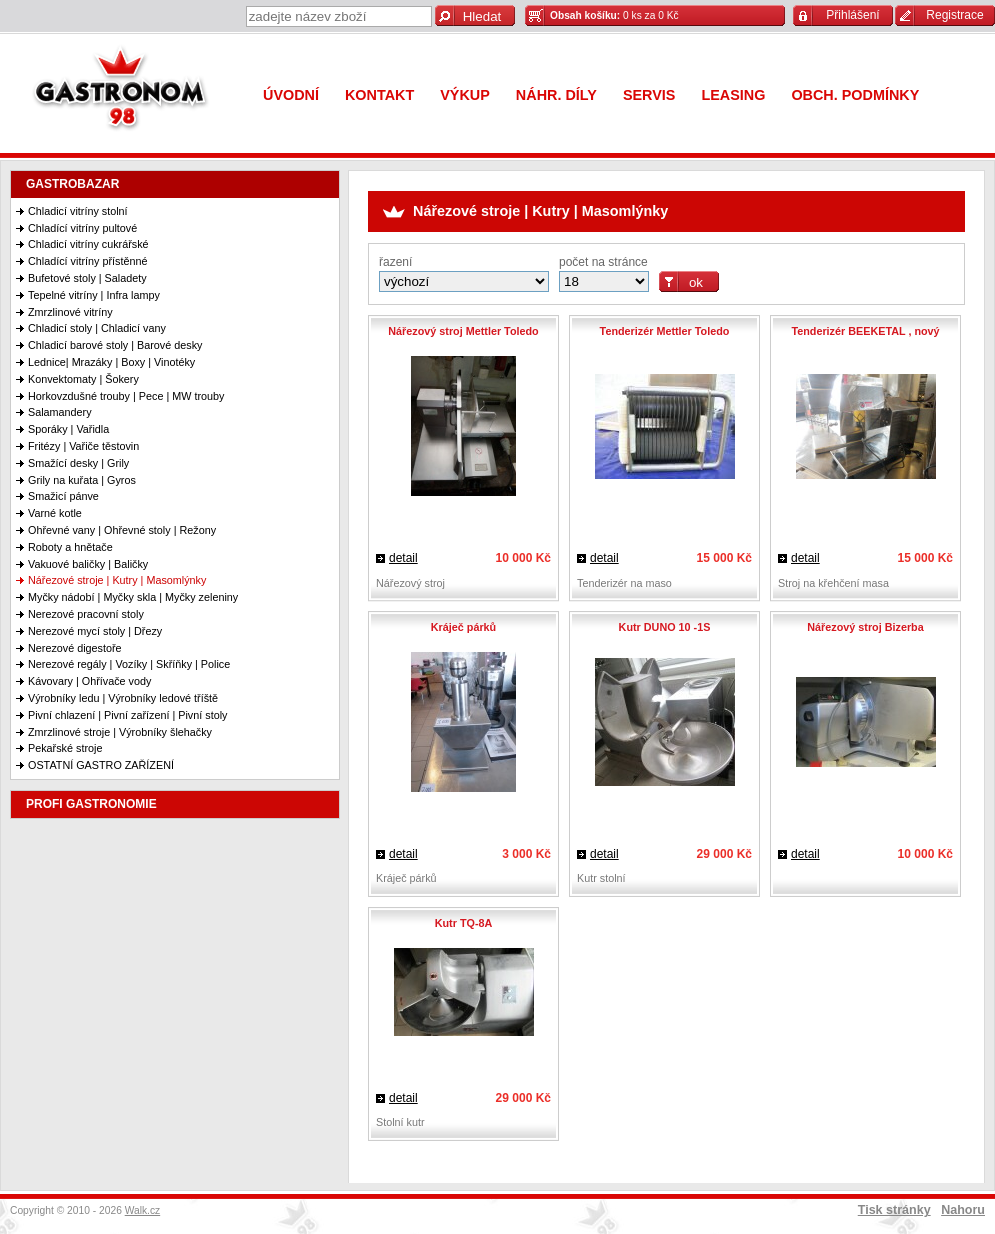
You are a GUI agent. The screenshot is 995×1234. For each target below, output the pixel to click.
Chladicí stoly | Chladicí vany (97, 328)
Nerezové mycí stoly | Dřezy (95, 631)
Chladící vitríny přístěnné (87, 261)
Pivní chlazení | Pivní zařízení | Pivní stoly (127, 715)
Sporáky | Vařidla (68, 429)
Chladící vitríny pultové (82, 228)
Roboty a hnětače (70, 547)
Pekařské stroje (65, 748)
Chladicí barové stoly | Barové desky (115, 345)
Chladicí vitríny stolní (78, 211)
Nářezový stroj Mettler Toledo (463, 331)
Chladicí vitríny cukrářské (88, 244)
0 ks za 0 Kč (614, 15)
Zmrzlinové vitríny (70, 312)
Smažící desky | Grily (78, 463)
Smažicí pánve (63, 496)
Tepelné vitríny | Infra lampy (94, 295)
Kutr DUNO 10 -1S (665, 627)
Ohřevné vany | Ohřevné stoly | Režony (122, 530)
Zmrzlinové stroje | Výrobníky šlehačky (120, 732)
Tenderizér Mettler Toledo (665, 331)
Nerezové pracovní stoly (86, 614)
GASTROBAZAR (72, 184)
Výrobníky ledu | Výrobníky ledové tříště (123, 698)
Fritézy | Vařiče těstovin (83, 446)
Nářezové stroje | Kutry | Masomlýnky (117, 580)
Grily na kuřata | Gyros (82, 480)
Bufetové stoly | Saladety (87, 278)
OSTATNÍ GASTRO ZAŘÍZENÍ (101, 765)
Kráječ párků (463, 627)
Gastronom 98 (125, 92)
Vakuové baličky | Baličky (88, 564)
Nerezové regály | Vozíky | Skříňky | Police (129, 664)
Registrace (954, 15)
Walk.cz (143, 1210)
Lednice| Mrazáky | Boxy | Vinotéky (111, 362)
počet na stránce (603, 262)
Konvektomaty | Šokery (83, 379)
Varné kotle (55, 513)
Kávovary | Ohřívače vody (89, 681)
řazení (395, 262)
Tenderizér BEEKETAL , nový (865, 331)
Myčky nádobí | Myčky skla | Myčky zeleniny (133, 597)
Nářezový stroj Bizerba (865, 627)
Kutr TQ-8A (464, 923)
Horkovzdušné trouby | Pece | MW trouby (126, 396)
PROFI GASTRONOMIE (91, 804)
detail (403, 558)
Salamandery (60, 412)
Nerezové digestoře (75, 648)
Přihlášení (852, 15)
